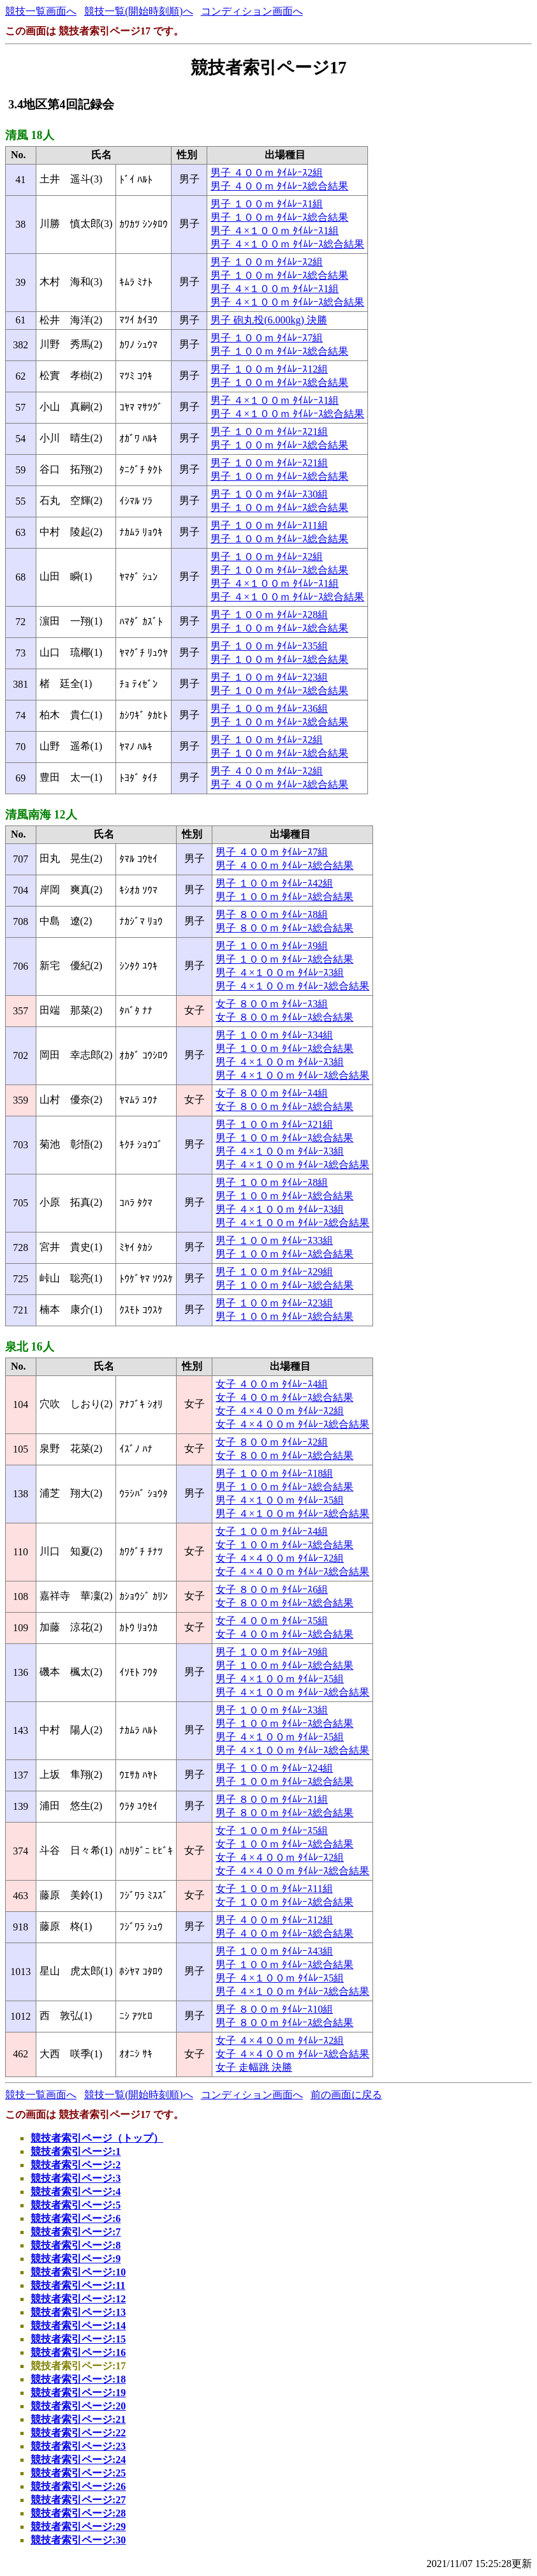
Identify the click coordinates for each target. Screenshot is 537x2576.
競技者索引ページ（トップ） (97, 2138)
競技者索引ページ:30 (78, 2540)
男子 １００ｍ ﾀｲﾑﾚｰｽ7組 (266, 337)
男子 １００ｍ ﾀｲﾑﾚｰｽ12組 (269, 369)
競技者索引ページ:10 (78, 2272)
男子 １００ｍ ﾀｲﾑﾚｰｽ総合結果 (279, 217)
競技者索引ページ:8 (76, 2245)
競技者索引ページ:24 (78, 2459)
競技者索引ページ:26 (78, 2486)
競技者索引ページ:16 (78, 2352)
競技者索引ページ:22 (78, 2432)
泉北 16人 (29, 1346)
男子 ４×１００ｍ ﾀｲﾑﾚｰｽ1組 (274, 230)
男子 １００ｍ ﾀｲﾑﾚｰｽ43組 (274, 1951)
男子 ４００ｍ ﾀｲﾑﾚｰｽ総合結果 (279, 186)
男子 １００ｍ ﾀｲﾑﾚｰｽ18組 (274, 1473)
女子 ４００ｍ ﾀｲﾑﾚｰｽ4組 (272, 1384)
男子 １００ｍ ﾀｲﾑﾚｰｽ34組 (274, 1035)
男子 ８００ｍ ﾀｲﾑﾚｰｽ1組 (272, 1799)
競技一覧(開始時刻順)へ (138, 11)
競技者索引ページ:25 (78, 2473)
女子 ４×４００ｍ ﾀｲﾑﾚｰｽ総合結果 (292, 1424)
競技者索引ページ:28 (78, 2513)
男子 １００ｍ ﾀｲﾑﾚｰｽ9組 (272, 945)
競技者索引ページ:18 (78, 2379)
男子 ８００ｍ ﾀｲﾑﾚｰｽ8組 (272, 914)
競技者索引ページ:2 (76, 2164)
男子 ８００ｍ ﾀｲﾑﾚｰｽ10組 (274, 2009)
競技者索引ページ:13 (78, 2312)
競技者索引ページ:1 (76, 2151)
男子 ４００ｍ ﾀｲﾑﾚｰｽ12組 (274, 1919)
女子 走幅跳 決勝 (254, 2067)
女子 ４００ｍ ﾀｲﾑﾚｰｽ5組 (272, 1620)
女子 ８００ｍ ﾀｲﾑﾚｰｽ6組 (272, 1589)
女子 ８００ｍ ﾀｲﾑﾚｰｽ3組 (272, 1003)
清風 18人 (29, 135)
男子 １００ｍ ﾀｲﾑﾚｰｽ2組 (266, 261)
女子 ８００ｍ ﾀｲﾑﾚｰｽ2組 (272, 1442)
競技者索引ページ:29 (78, 2526)
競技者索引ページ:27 (78, 2499)
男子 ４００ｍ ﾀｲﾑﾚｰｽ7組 (272, 852)
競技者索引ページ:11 (78, 2285)
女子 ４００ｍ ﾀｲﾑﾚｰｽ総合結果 (284, 1397)
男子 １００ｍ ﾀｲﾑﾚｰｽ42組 (274, 883)
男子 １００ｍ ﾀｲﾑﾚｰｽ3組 (272, 1710)
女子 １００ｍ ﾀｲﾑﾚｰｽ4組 (272, 1531)
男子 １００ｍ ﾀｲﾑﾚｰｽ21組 (269, 431)
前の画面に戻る (346, 2094)
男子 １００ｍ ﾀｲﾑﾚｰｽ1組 (266, 203)
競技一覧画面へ (41, 11)
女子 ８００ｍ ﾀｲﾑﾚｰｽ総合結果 (284, 1017)
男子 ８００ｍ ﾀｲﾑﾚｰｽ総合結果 (284, 927)
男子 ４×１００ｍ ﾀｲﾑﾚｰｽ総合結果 (287, 244)
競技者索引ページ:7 (76, 2231)
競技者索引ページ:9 (76, 2258)
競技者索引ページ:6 (76, 2218)
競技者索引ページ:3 (76, 2178)
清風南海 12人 (41, 814)
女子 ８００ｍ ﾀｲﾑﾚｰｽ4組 (272, 1093)
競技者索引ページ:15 (78, 2339)
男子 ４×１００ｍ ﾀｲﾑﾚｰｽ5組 (280, 1500)
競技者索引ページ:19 (78, 2392)
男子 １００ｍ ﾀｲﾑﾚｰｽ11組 (268, 525)
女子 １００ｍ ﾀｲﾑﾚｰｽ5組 (272, 1830)
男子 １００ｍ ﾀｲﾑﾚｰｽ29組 (274, 1271)
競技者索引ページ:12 (78, 2298)
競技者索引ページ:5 (76, 2205)
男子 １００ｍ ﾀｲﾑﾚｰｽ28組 (269, 614)
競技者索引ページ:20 (78, 2406)
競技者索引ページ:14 (78, 2325)
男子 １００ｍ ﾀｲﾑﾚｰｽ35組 (269, 645)
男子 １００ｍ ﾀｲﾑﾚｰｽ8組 (272, 1182)
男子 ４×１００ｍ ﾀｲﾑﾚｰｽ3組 (280, 972)
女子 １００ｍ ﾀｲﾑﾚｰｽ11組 (274, 1888)
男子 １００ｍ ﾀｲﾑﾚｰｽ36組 (269, 708)
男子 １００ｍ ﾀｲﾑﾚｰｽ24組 (274, 1768)
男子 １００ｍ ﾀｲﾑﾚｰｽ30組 (269, 494)
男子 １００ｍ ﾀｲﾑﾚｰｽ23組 (269, 677)
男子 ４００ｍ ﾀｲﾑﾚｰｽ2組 (266, 172)
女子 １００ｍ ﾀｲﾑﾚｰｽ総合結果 (284, 1544)
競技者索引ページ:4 (76, 2191)
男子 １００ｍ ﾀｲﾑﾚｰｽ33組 (274, 1240)
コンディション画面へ (252, 11)
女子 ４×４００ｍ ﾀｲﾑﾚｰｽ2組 (280, 1410)
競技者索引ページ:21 (78, 2419)
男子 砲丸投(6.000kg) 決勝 (268, 320)
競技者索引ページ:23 (78, 2446)
